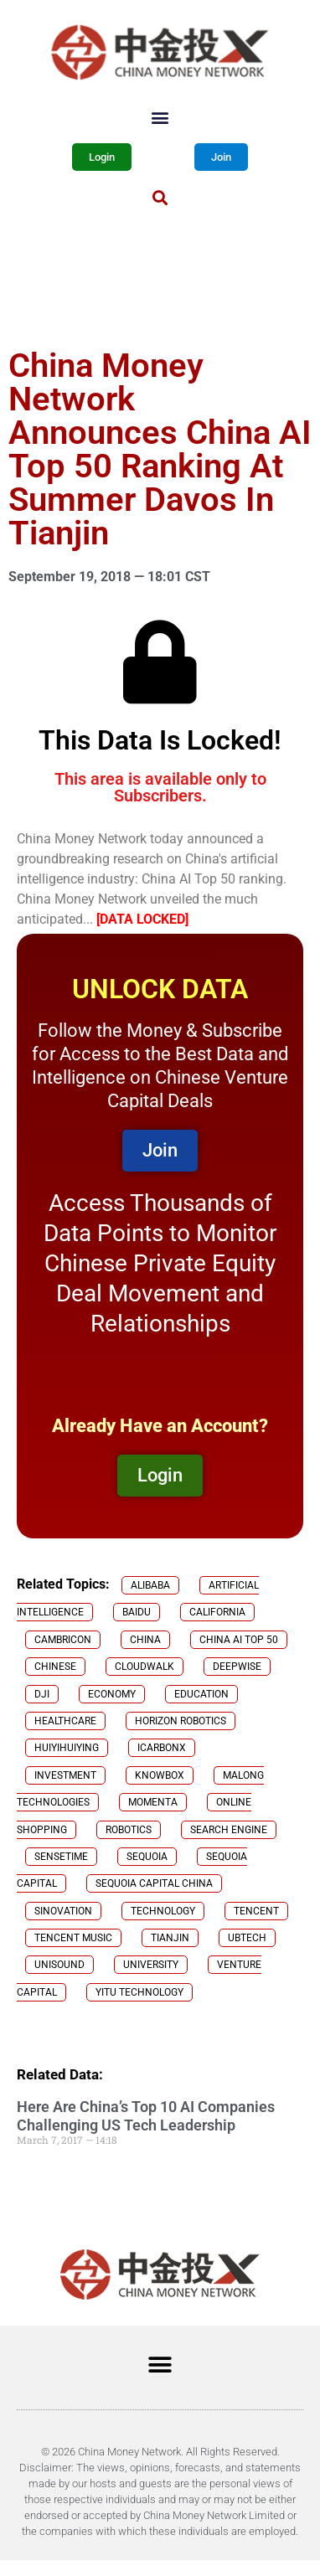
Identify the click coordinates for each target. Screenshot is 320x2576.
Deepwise (237, 1666)
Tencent (256, 1911)
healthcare (65, 1721)
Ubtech (247, 1938)
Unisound (59, 1965)
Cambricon (62, 1640)
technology (163, 1911)
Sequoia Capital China (154, 1883)
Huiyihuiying (66, 1748)
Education (201, 1694)
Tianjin (170, 1938)
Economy (112, 1694)
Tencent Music (73, 1938)
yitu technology (139, 1992)
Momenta (153, 1802)
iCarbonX (161, 1748)
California (217, 1612)
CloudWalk (144, 1666)
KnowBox (159, 1775)
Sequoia (147, 1856)
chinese (55, 1666)
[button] (160, 117)
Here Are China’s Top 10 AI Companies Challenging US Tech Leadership (146, 2116)
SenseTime (61, 1856)
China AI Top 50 (238, 1640)
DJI (41, 1694)
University (150, 1965)
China (145, 1640)
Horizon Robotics (180, 1721)
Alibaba (150, 1585)
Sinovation (63, 1911)
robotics (129, 1830)
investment (65, 1775)
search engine (228, 1830)
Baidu (136, 1612)
